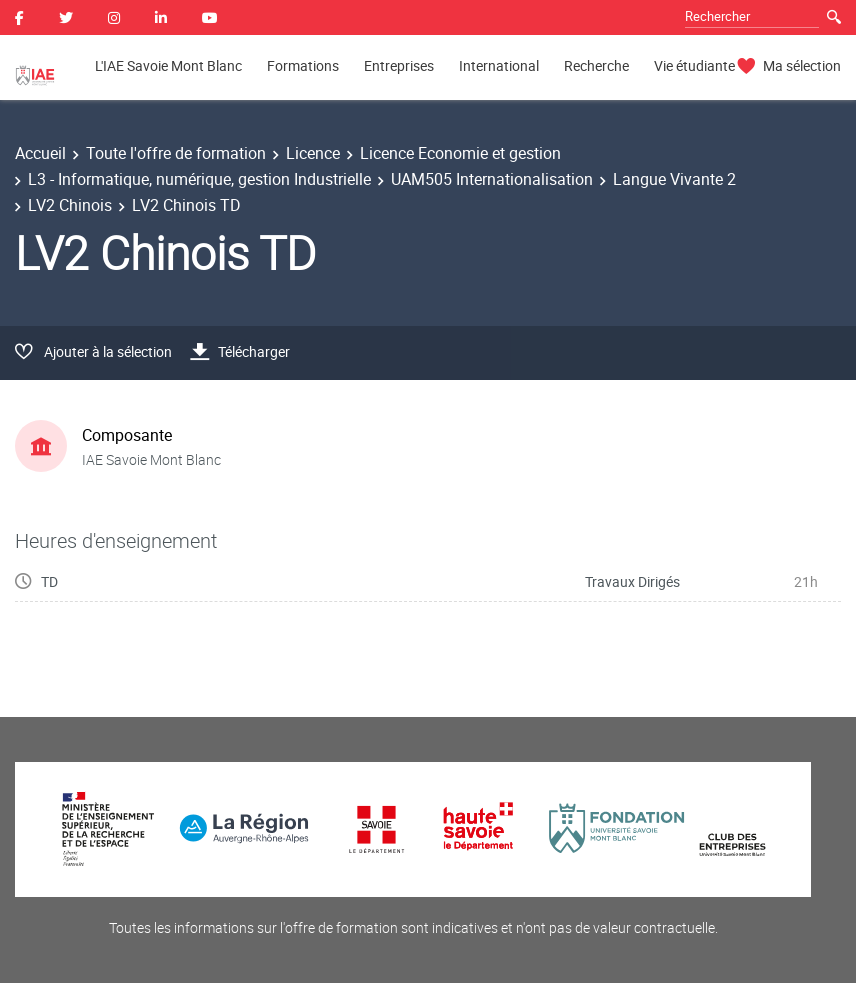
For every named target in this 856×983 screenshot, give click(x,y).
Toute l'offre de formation (176, 153)
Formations (303, 65)
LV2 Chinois (70, 205)
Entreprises (399, 65)
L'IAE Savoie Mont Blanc (168, 65)
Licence (313, 153)
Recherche (596, 65)
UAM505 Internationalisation (492, 179)
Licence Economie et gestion (460, 153)
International (499, 65)
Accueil (40, 153)
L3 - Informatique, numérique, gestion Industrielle (199, 179)
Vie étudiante (694, 65)
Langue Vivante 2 (674, 179)
